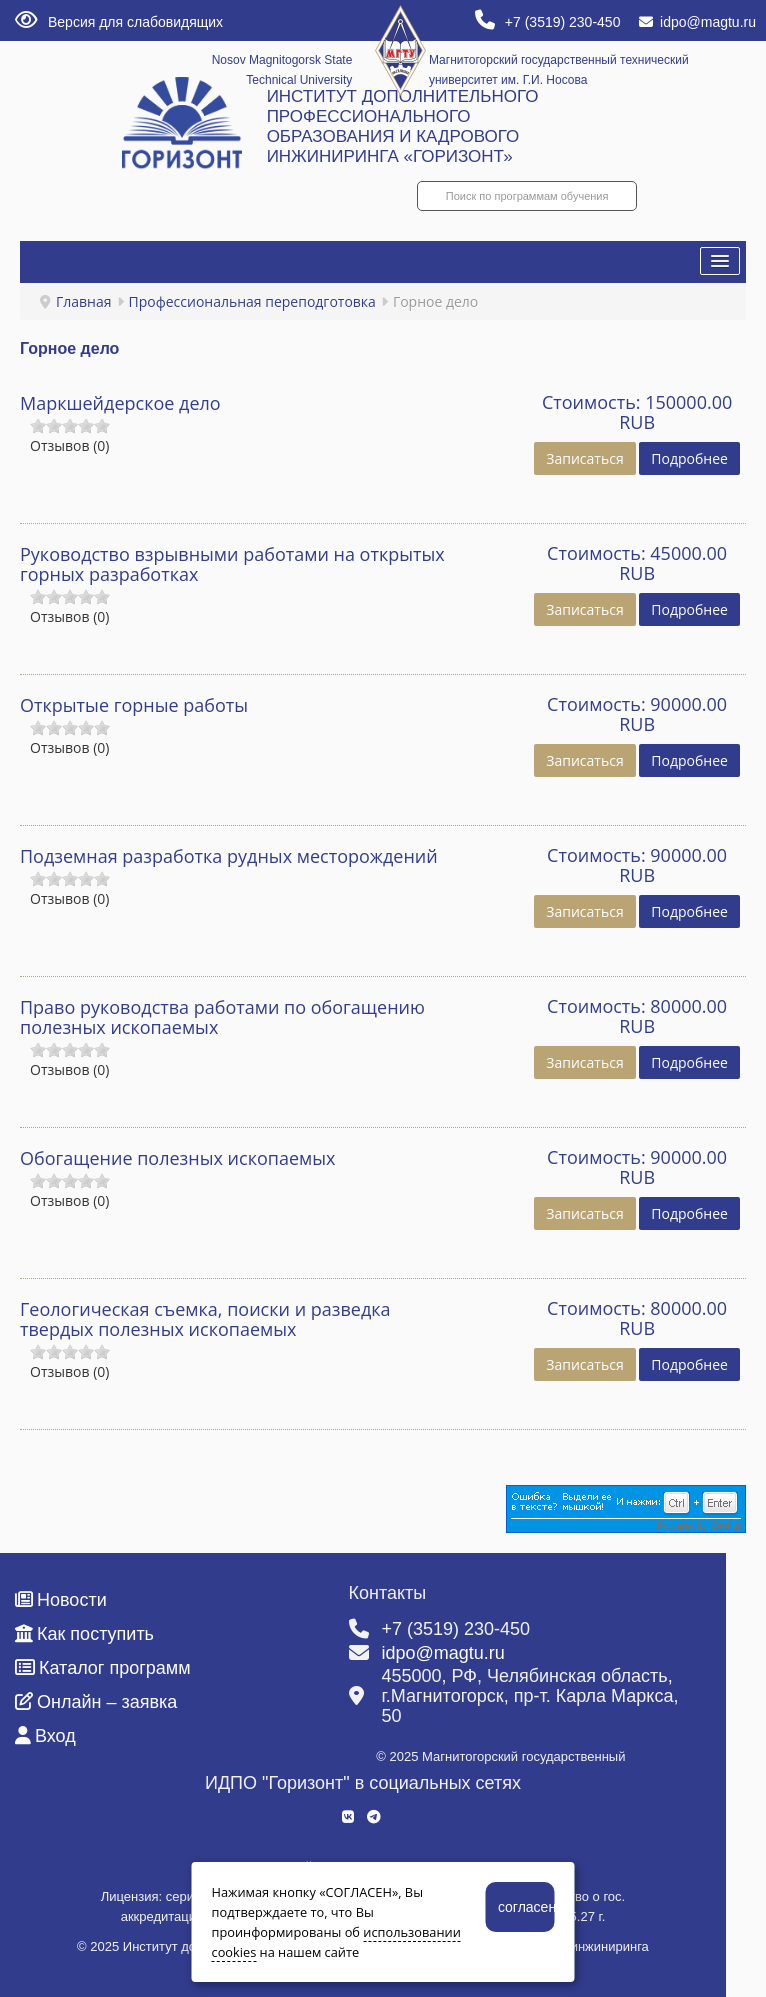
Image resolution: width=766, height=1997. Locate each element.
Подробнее (689, 458)
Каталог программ (103, 1668)
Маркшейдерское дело (120, 403)
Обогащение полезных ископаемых (178, 1158)
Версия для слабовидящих (119, 22)
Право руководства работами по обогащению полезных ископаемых (222, 1017)
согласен (526, 1907)
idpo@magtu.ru (697, 22)
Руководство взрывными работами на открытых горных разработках (232, 564)
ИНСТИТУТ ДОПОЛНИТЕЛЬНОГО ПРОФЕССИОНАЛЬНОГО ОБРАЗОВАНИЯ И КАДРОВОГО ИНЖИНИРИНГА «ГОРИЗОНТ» (403, 126)
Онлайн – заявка (96, 1702)
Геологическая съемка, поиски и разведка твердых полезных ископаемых (205, 1319)
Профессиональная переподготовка (252, 301)
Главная (84, 301)
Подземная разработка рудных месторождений (229, 856)
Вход (45, 1736)
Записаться (584, 458)
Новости (61, 1600)
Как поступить (84, 1634)
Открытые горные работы (134, 705)
